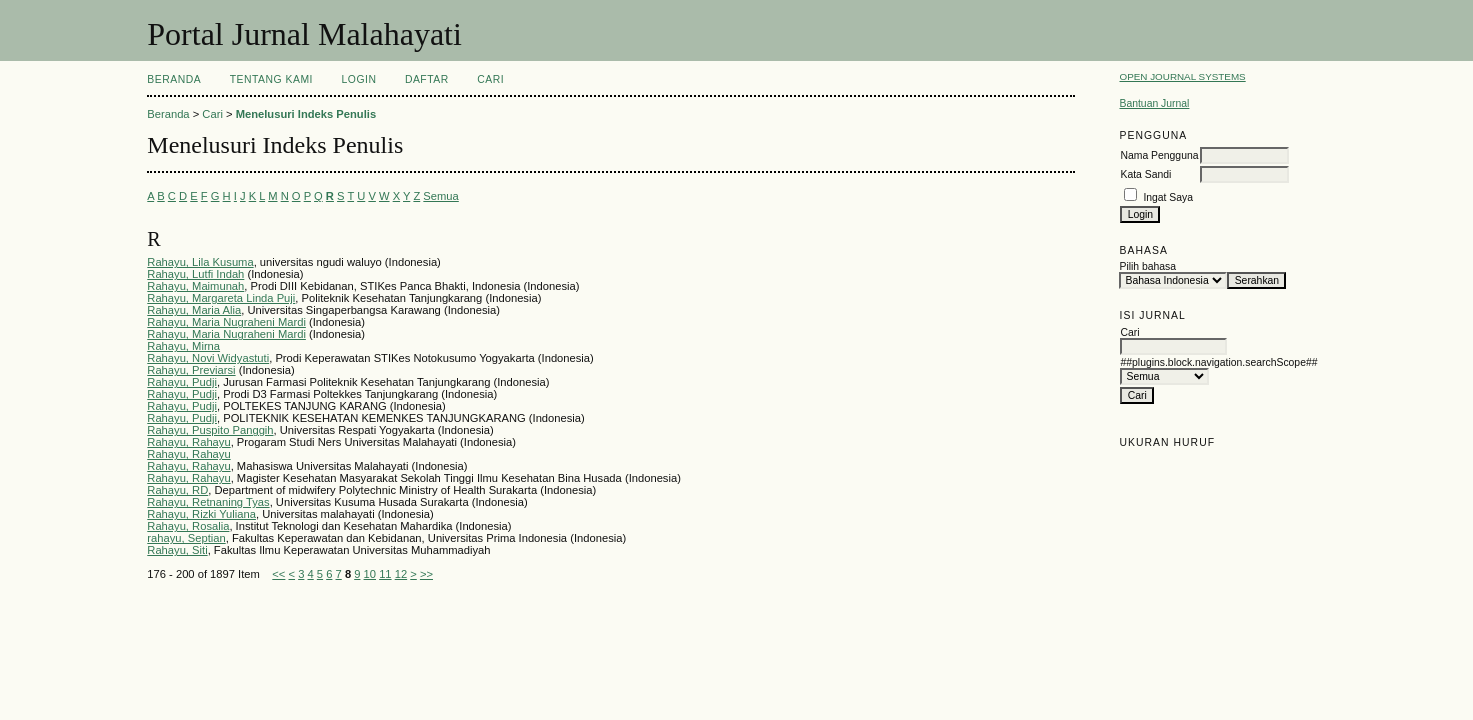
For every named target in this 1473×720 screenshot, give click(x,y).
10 (370, 574)
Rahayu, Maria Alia (194, 310)
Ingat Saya (1168, 197)
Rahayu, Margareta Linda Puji (221, 298)
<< (278, 574)
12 (401, 574)
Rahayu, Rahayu (188, 442)
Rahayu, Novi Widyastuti (208, 358)
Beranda (174, 79)
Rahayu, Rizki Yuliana (201, 514)
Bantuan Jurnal (1154, 103)
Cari (490, 79)
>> (426, 574)
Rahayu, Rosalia (188, 526)
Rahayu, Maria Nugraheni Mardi (226, 322)
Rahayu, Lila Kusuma (200, 262)
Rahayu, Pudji (182, 382)
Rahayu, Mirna (183, 346)
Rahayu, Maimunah (195, 286)
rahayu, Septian (186, 538)
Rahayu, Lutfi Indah (195, 274)
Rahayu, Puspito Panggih (210, 430)
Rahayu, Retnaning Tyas (208, 502)
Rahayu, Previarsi (191, 370)
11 (385, 574)
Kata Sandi (1145, 174)
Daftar (427, 79)
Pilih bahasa (1147, 266)
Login (358, 79)
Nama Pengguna (1159, 155)
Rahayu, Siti (177, 550)
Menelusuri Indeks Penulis (306, 114)
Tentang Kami (271, 79)
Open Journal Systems (1182, 76)
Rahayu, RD (177, 490)
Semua (440, 196)
